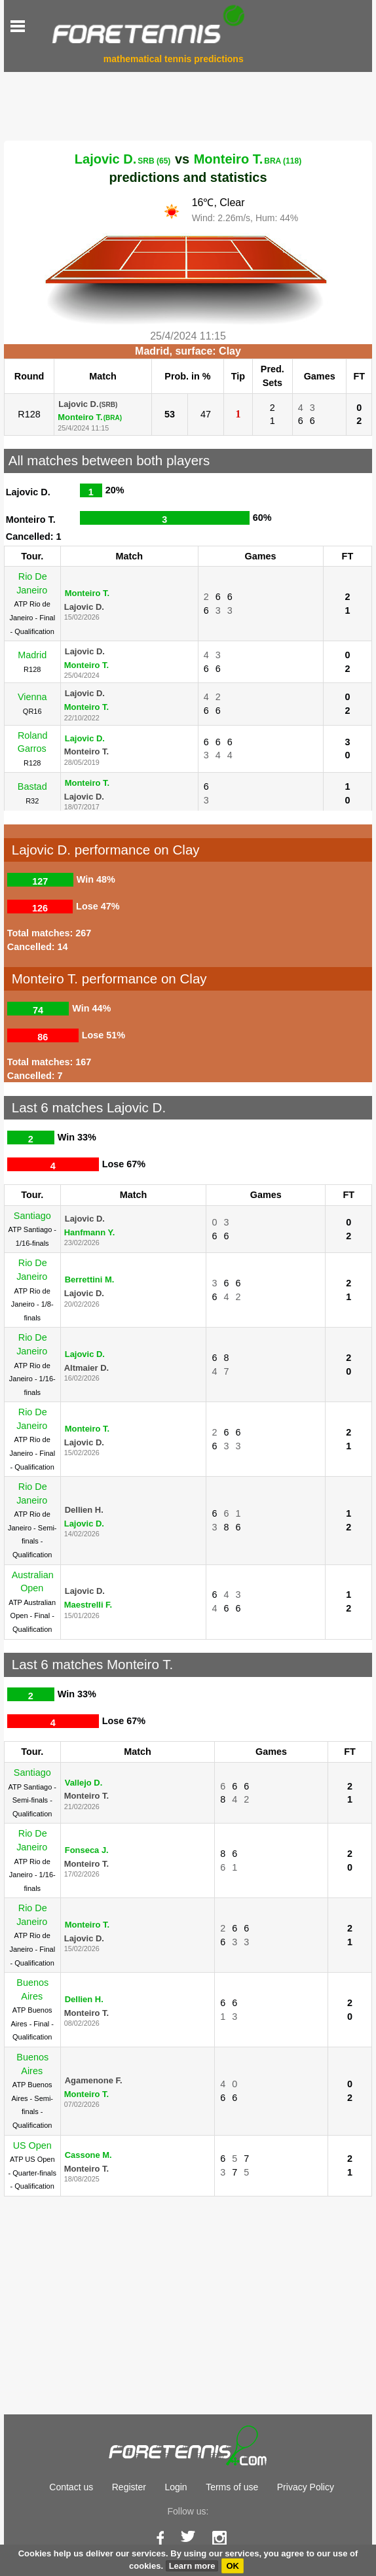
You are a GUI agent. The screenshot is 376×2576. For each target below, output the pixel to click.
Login (175, 2487)
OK (232, 2566)
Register (129, 2487)
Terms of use (232, 2487)
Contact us (71, 2487)
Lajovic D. (123, 159)
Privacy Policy (305, 2487)
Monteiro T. (247, 159)
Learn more (192, 2566)
